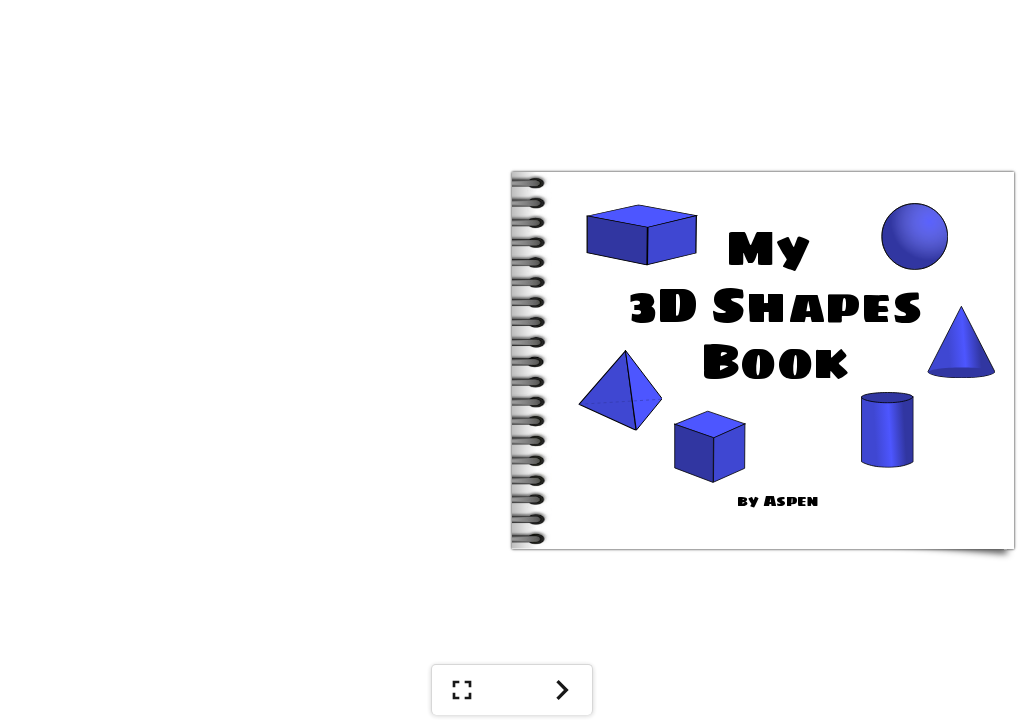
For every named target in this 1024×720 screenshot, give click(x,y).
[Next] (562, 690)
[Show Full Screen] (462, 690)
